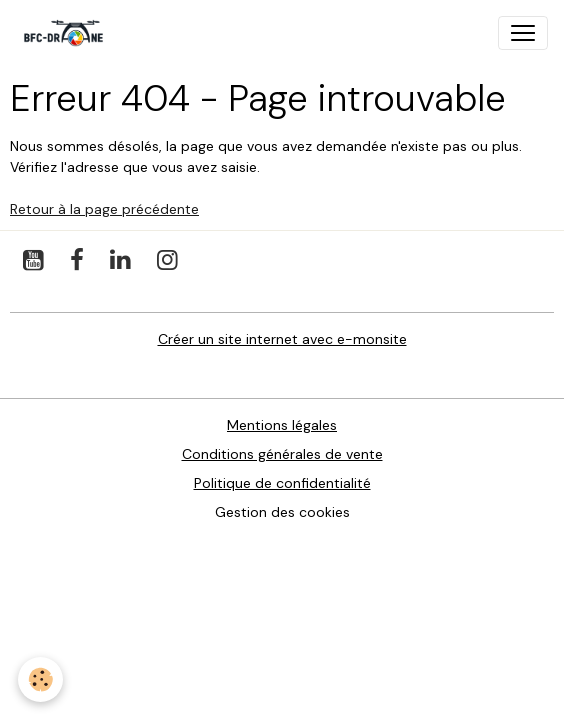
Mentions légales (282, 425)
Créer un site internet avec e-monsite (282, 339)
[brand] (67, 33)
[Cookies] (40, 679)
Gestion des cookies (282, 512)
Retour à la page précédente (104, 209)
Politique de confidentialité (282, 483)
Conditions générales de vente (282, 454)
